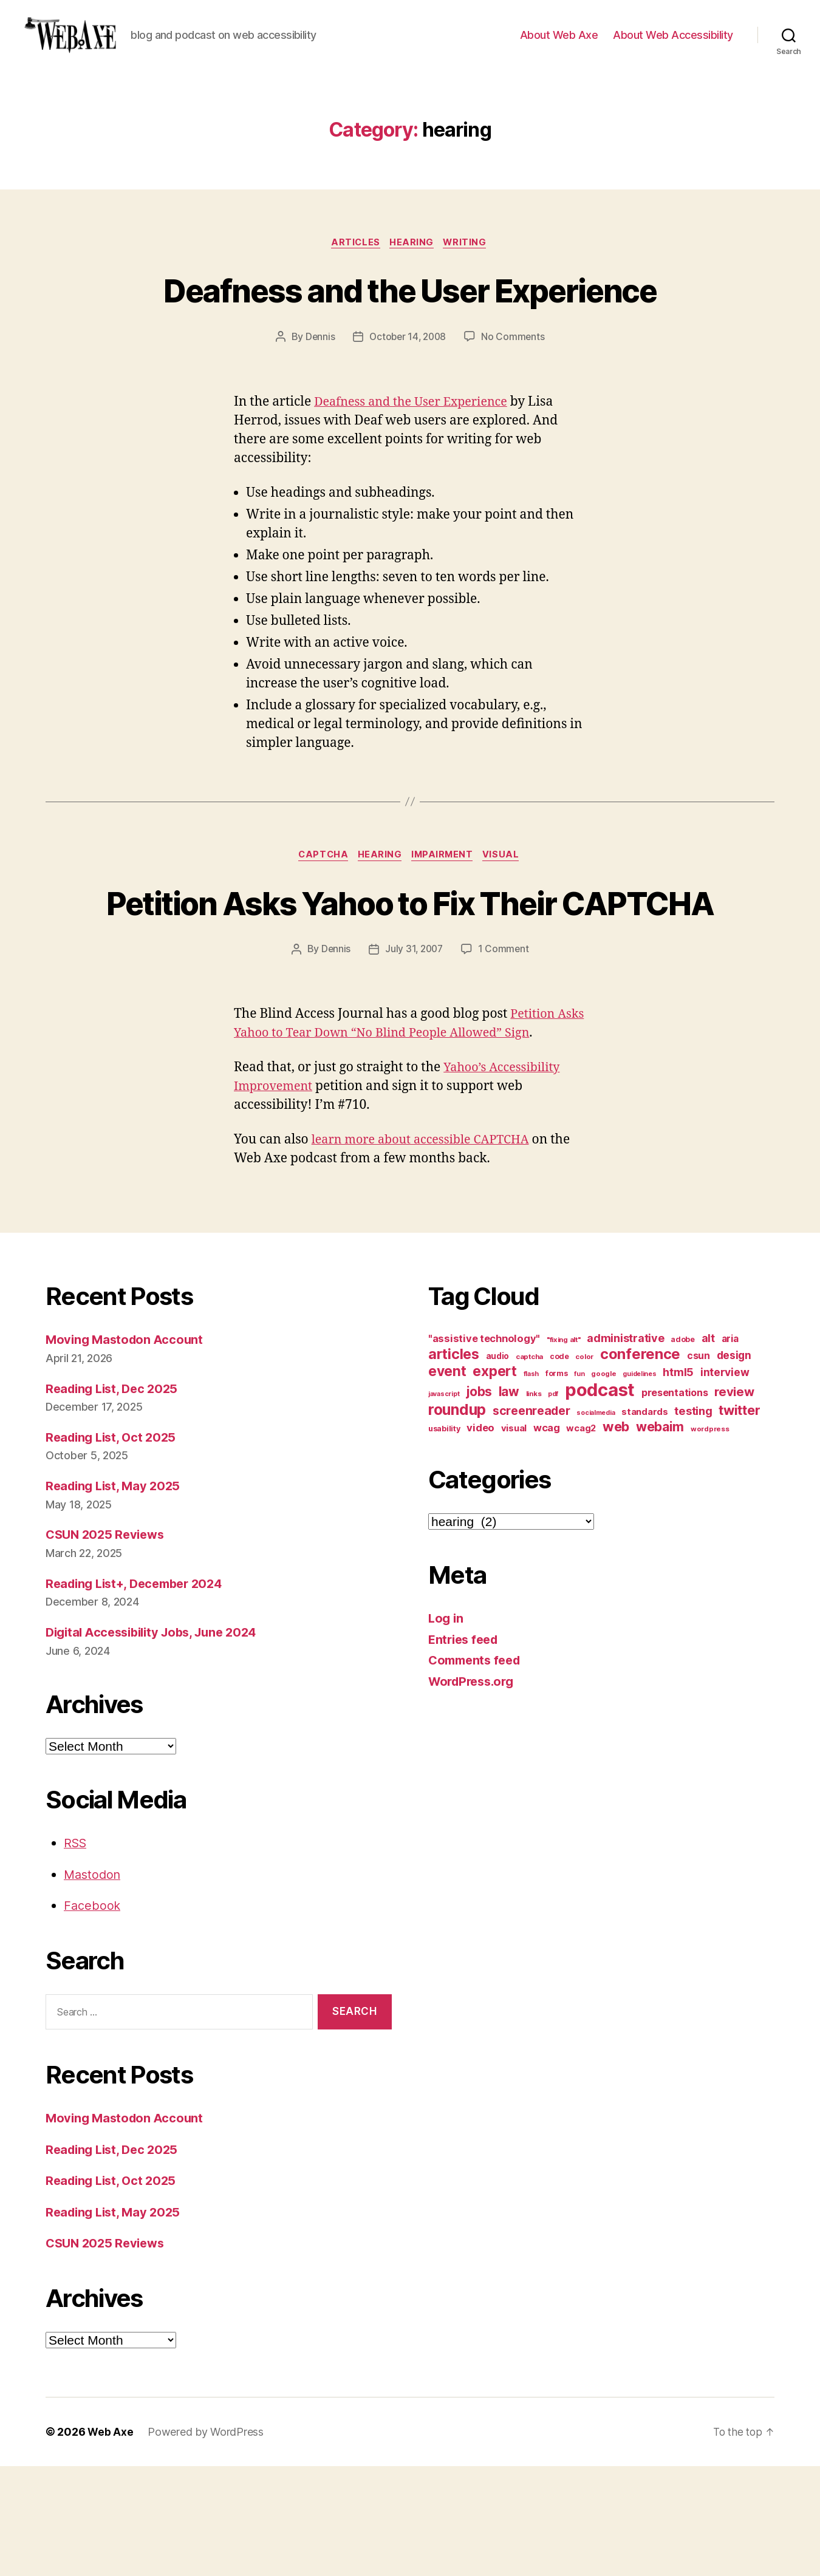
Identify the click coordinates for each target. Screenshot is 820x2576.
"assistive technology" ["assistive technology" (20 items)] (484, 1448)
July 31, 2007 (414, 1058)
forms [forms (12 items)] (556, 1483)
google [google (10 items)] (603, 1483)
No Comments (515, 401)
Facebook (93, 2015)
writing (469, 261)
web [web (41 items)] (616, 1536)
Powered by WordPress (206, 2541)
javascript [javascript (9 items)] (443, 1504)
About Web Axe (559, 44)
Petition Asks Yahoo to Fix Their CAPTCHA (410, 988)
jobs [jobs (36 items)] (479, 1501)
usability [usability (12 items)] (444, 1538)
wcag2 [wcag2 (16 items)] (581, 1538)
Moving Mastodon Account (127, 1449)
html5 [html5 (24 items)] (678, 1482)
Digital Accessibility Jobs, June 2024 (158, 1742)
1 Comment (505, 1058)
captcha (320, 920)
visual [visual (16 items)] (514, 1538)
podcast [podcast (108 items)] (600, 1499)
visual (507, 920)
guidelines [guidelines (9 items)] (639, 1484)
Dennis (318, 401)
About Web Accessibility (673, 44)
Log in (446, 1728)
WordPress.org (474, 1791)
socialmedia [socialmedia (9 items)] (595, 1523)
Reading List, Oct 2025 (114, 1547)
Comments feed (477, 1769)
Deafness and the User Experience (409, 330)
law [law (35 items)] (509, 1501)
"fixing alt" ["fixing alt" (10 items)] (564, 1449)
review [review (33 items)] (734, 1501)
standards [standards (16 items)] (644, 1521)
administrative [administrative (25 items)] (625, 1448)
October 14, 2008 (407, 401)
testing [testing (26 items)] (693, 1520)
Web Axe (110, 2541)
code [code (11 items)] (559, 1466)
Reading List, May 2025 (116, 1595)
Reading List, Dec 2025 (115, 1497)
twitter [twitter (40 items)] (739, 1520)
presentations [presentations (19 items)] (674, 1502)
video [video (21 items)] (480, 1538)
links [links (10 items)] (534, 1503)
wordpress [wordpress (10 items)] (710, 1539)
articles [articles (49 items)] (453, 1464)
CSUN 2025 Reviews (108, 1644)
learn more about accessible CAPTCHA (427, 1249)
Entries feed (465, 1749)
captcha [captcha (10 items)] (529, 1466)
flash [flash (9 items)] (531, 1484)
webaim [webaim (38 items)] (660, 1536)
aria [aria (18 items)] (730, 1448)
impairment (445, 920)
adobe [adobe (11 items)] (683, 1449)
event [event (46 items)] (447, 1481)
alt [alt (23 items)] (708, 1448)
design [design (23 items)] (734, 1465)
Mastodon (94, 1983)
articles (353, 261)
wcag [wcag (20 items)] (546, 1538)
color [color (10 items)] (584, 1466)
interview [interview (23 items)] (725, 1482)
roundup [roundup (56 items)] (457, 1519)
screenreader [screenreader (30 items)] (531, 1520)
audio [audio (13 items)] (498, 1466)
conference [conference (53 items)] (640, 1464)
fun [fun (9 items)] (579, 1484)
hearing (413, 261)
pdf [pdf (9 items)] (553, 1504)
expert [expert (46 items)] (494, 1481)
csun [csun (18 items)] (698, 1465)
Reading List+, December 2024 (139, 1692)
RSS (76, 1952)
